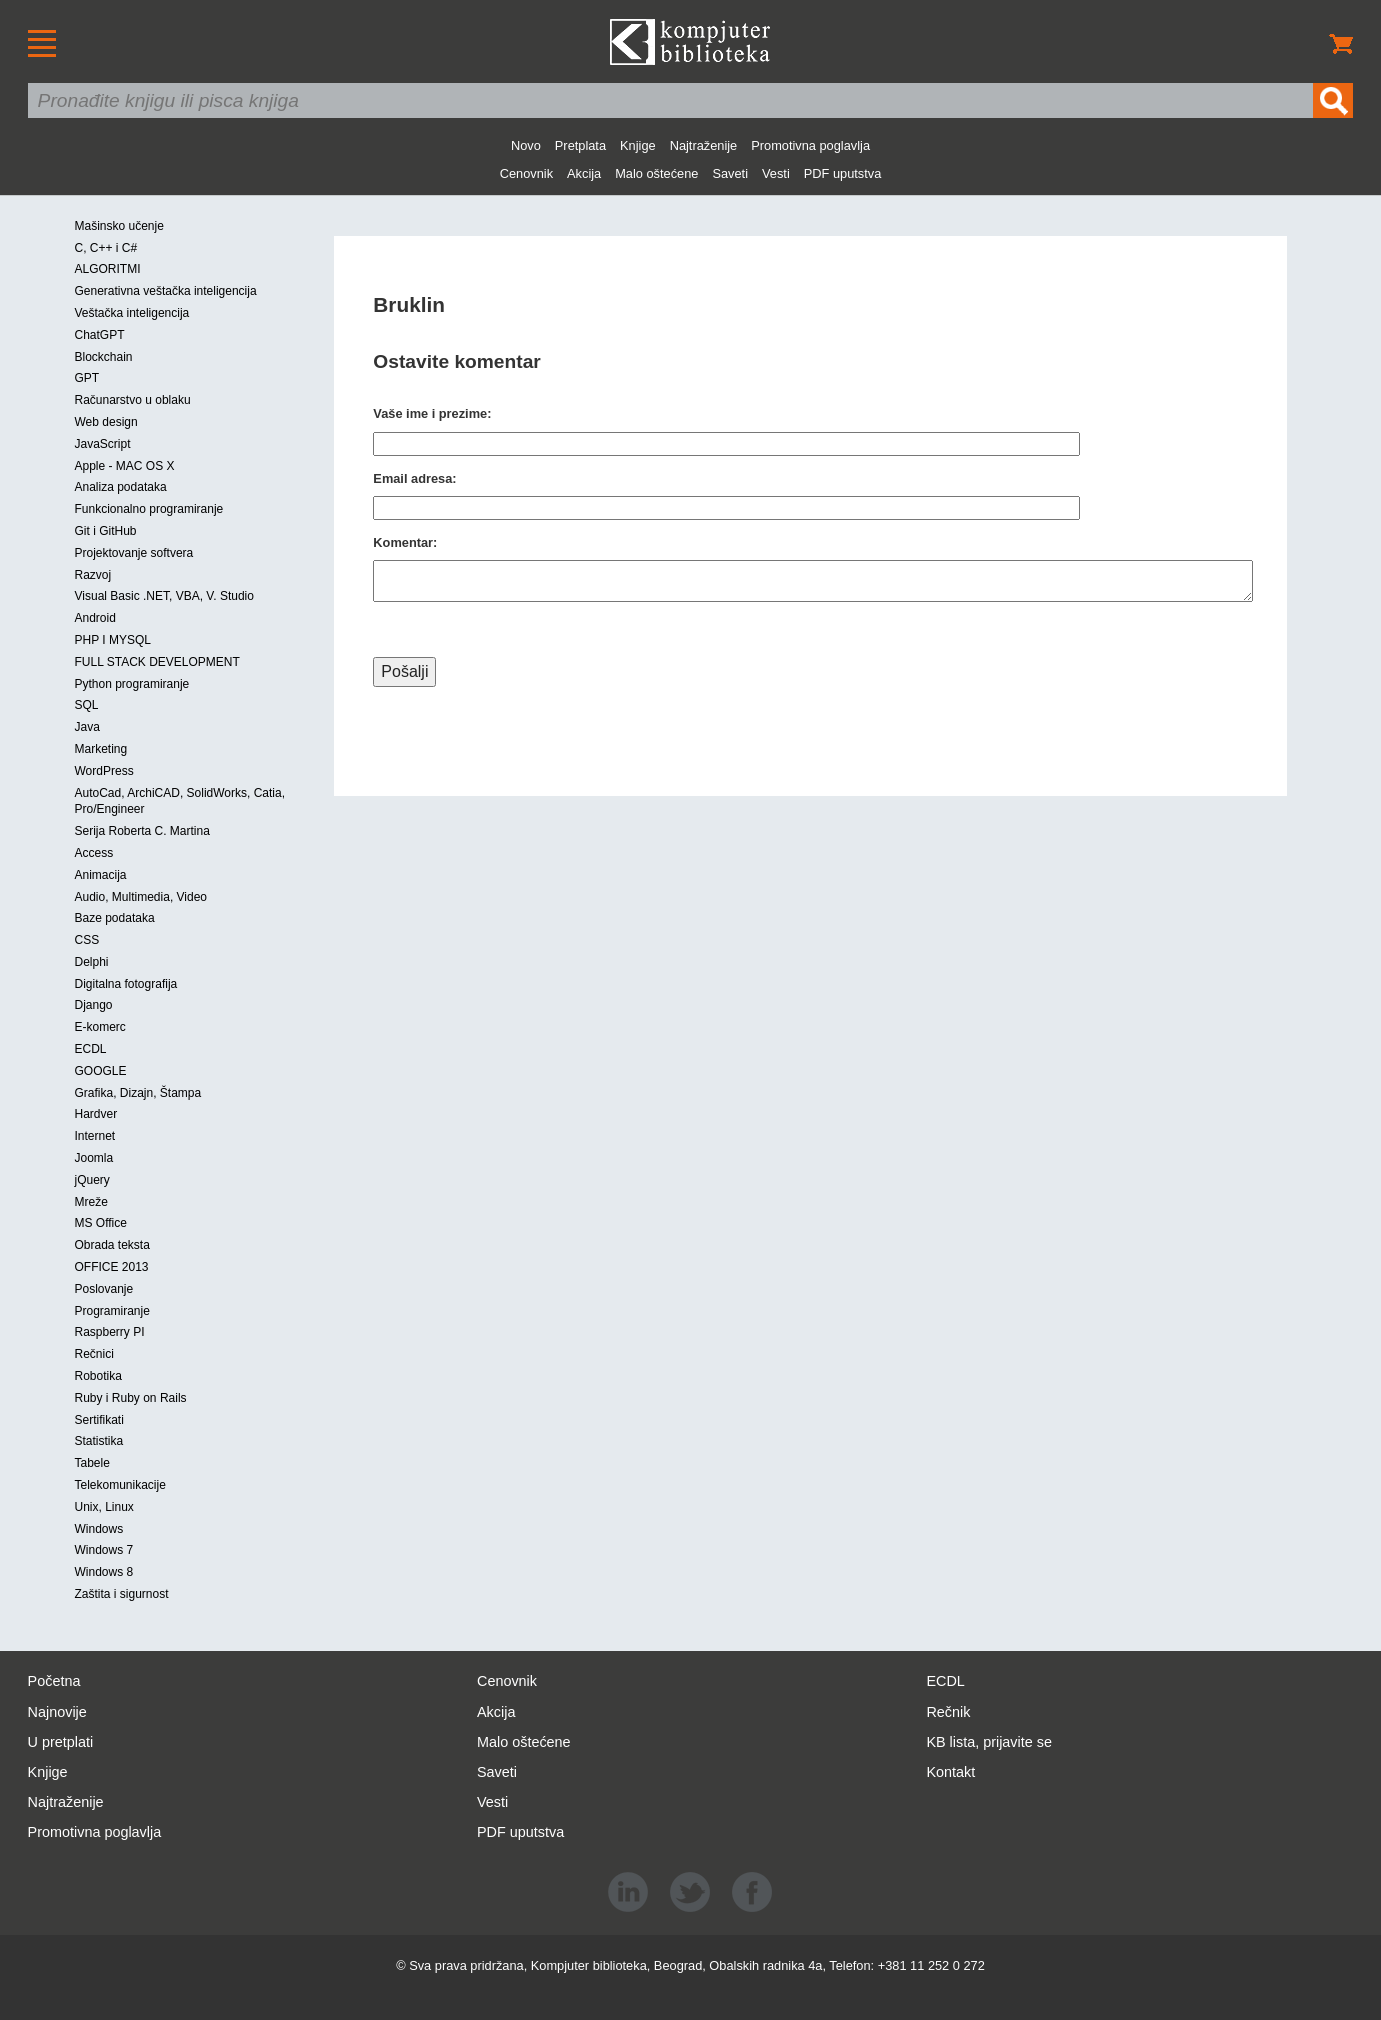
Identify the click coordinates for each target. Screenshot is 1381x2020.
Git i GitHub (106, 531)
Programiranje (112, 1311)
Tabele (92, 1463)
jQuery (92, 1180)
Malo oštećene (656, 173)
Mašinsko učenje (119, 226)
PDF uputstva (843, 173)
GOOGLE (101, 1071)
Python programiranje (132, 684)
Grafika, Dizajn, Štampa (138, 1093)
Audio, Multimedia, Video (141, 897)
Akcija (584, 173)
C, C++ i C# (106, 248)
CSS (87, 940)
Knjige (638, 145)
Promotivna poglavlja (810, 145)
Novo (526, 145)
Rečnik (948, 1712)
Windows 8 (104, 1572)
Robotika (98, 1376)
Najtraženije (704, 145)
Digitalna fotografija (126, 984)
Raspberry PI (110, 1332)
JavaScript (103, 444)
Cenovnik (526, 173)
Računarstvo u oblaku (133, 400)
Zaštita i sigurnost (122, 1594)
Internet (95, 1136)
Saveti (730, 173)
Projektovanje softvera (134, 553)
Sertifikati (99, 1420)
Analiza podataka (121, 487)
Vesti (776, 173)
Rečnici (94, 1354)
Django (94, 1005)
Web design (106, 422)
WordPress (104, 771)
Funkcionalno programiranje (149, 509)
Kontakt (950, 1772)
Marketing (101, 749)
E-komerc (100, 1027)
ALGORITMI (108, 269)
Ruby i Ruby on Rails (131, 1398)
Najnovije (57, 1712)
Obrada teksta (112, 1245)
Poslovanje (104, 1289)
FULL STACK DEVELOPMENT (157, 662)
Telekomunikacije (120, 1485)
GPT (87, 378)
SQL (87, 705)
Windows (99, 1529)
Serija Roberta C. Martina (142, 831)
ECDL (91, 1049)
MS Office (101, 1223)
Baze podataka (115, 918)
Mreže (91, 1202)
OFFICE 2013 (112, 1267)
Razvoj (93, 575)
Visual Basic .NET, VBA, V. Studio (164, 596)
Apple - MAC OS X (125, 466)
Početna (54, 1681)
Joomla (94, 1158)
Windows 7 (104, 1550)
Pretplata (580, 145)
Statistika (99, 1441)
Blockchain (104, 357)
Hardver (96, 1114)
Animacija (101, 875)
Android (95, 618)
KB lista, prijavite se (989, 1742)
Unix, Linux (104, 1507)
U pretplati (61, 1742)
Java (87, 727)
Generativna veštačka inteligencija (166, 291)
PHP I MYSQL (113, 640)
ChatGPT (100, 335)
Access (94, 853)
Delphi (92, 962)
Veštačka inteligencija (132, 313)
